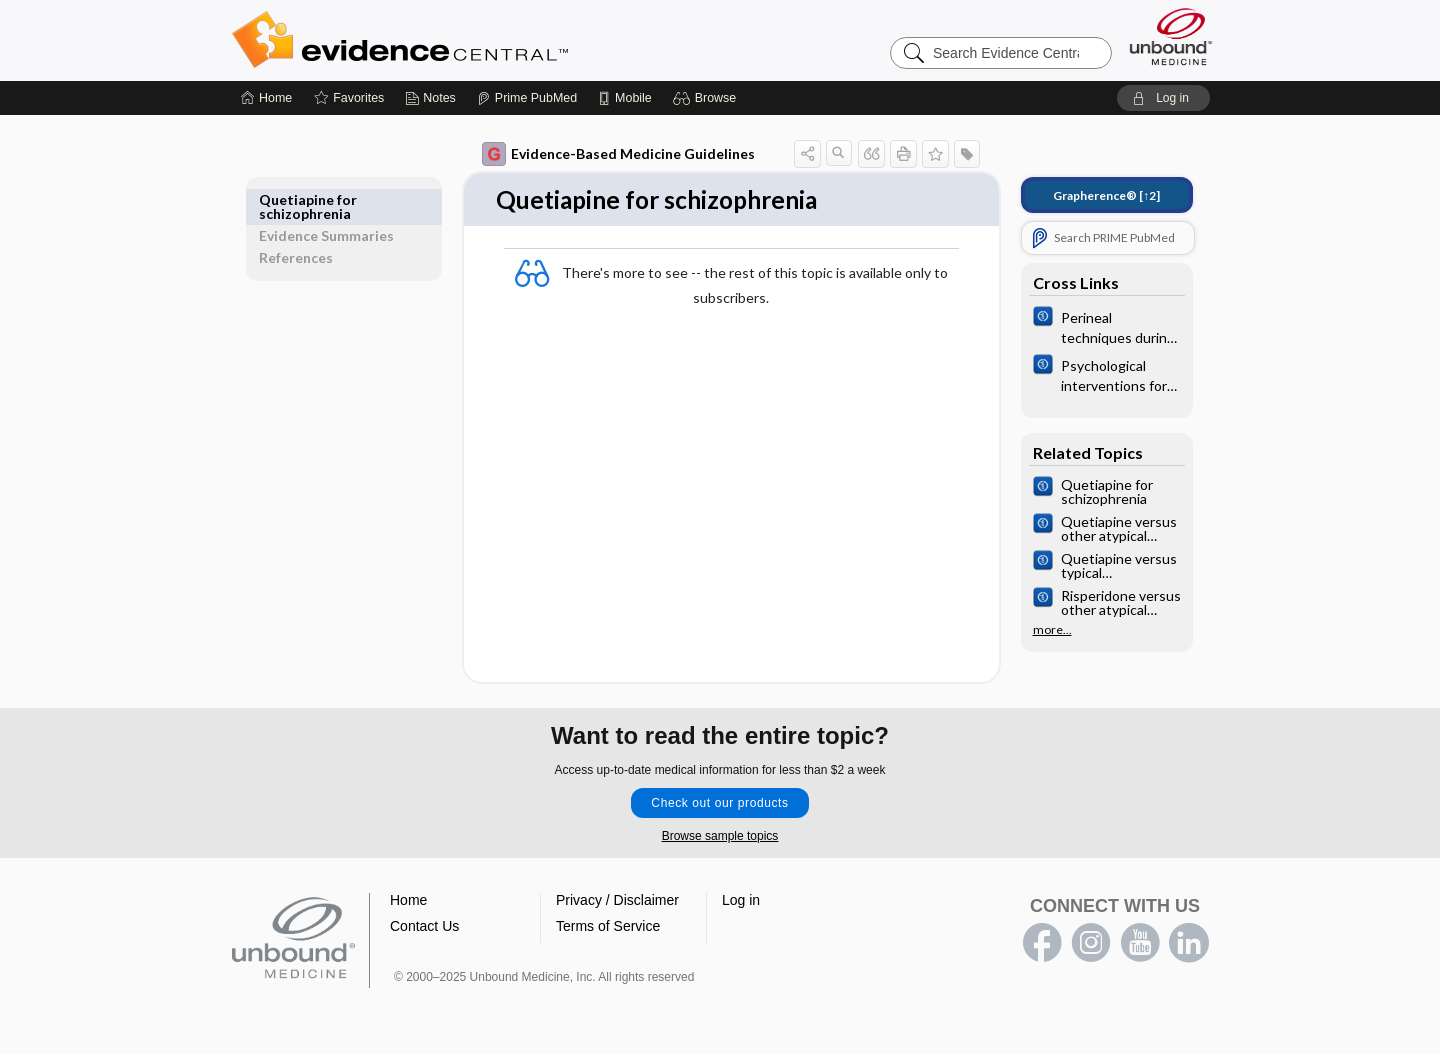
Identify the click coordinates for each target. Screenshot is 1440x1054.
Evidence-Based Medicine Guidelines (604, 154)
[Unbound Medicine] (1171, 36)
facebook (1042, 944)
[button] (707, 98)
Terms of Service (608, 927)
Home (408, 901)
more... (1038, 630)
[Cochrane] (1093, 326)
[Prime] (527, 98)
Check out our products (719, 804)
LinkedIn (1189, 944)
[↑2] (1092, 195)
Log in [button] (741, 901)
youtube (1140, 944)
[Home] (266, 98)
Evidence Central (480, 40)
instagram (1091, 944)
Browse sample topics (720, 837)
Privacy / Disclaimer (617, 901)
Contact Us (424, 927)
